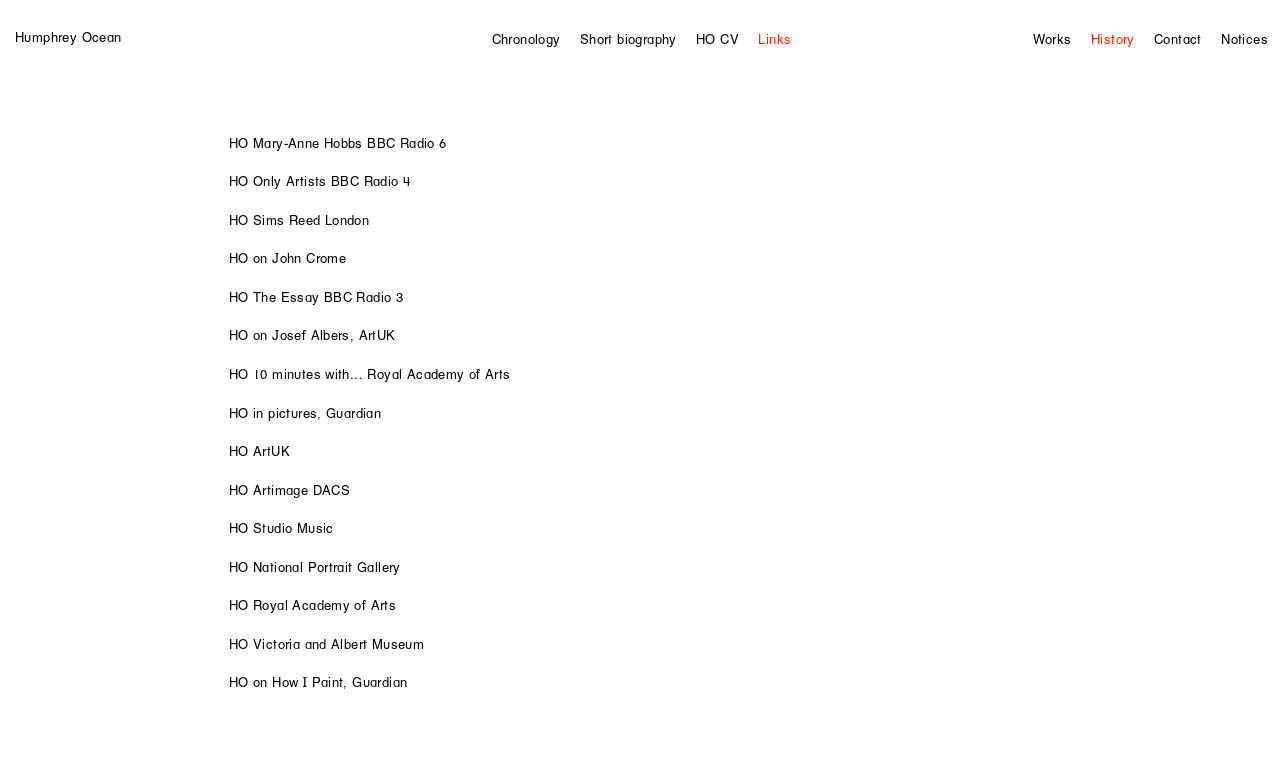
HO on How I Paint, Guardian (318, 682)
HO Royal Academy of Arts (312, 605)
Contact (1178, 39)
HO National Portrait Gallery (315, 567)
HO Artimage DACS (289, 490)
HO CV (717, 39)
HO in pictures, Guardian (305, 413)
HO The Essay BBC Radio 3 (316, 297)
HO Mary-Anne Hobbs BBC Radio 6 (338, 143)
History (1113, 39)
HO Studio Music (281, 528)
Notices (1244, 39)
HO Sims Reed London (299, 220)
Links (774, 39)
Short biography (628, 39)
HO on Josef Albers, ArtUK (312, 335)
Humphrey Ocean (68, 37)
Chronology (526, 39)
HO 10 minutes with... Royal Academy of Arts (370, 374)
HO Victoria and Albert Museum (326, 644)
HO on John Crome (287, 258)
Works (1052, 39)
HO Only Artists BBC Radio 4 (320, 181)
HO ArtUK (259, 451)
